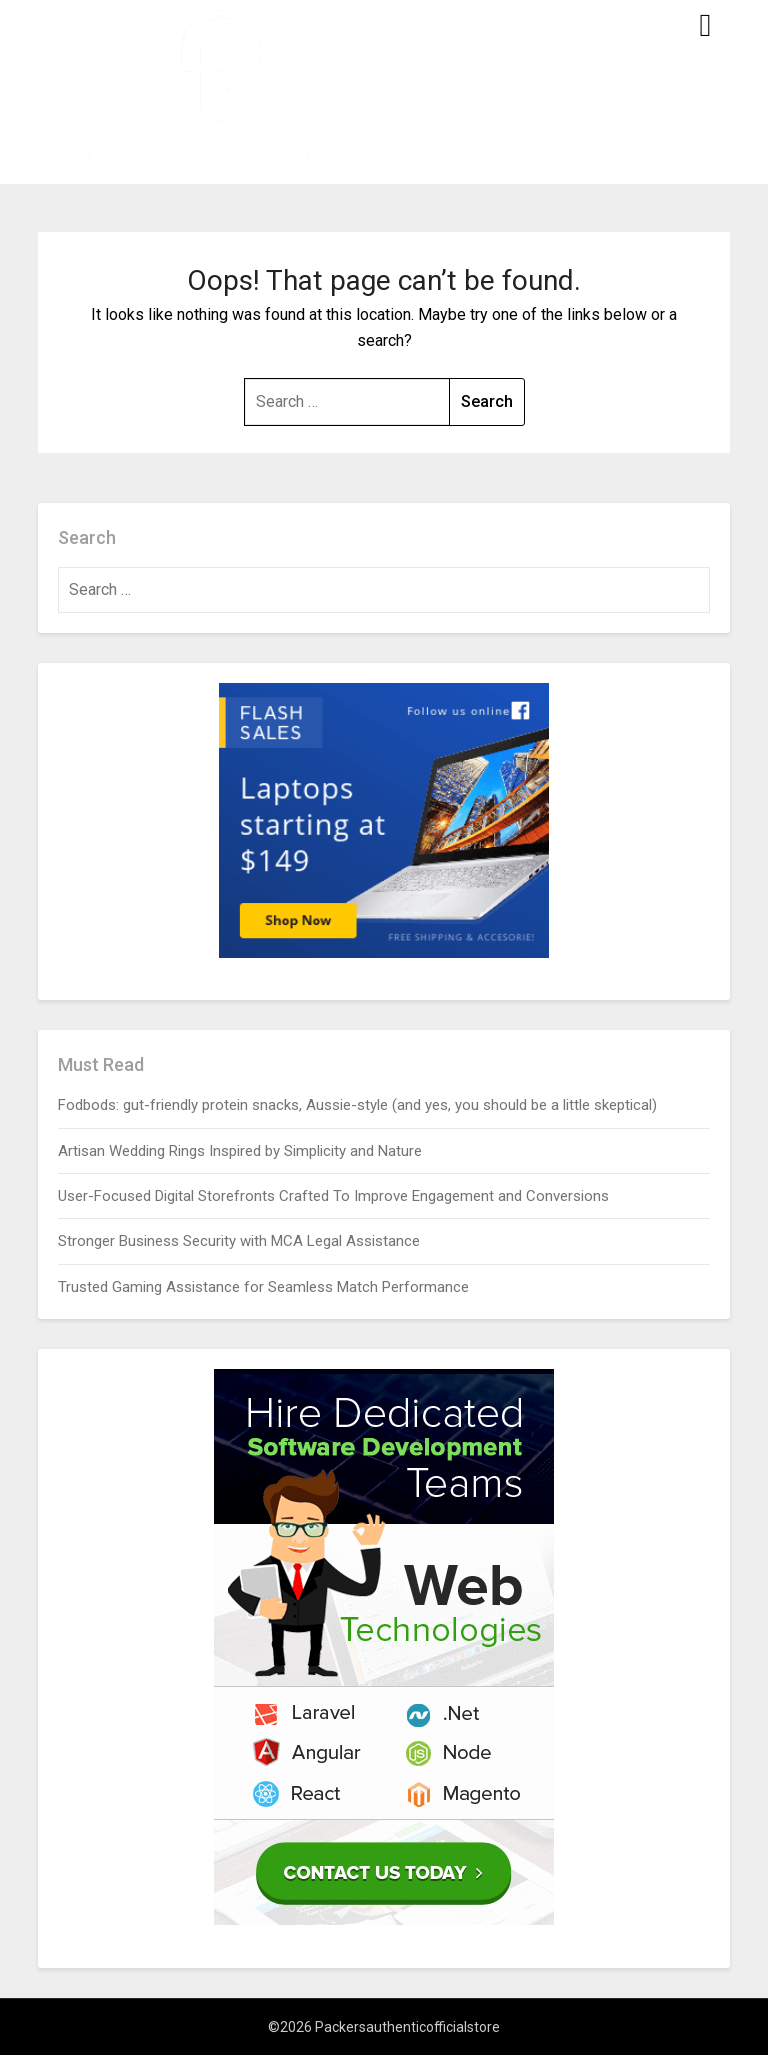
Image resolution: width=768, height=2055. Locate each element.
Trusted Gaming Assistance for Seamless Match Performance (263, 1287)
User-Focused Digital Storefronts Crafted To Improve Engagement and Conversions (333, 1196)
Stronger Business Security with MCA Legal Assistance (239, 1241)
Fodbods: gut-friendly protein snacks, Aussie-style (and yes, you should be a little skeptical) (357, 1105)
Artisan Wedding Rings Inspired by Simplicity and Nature (240, 1151)
